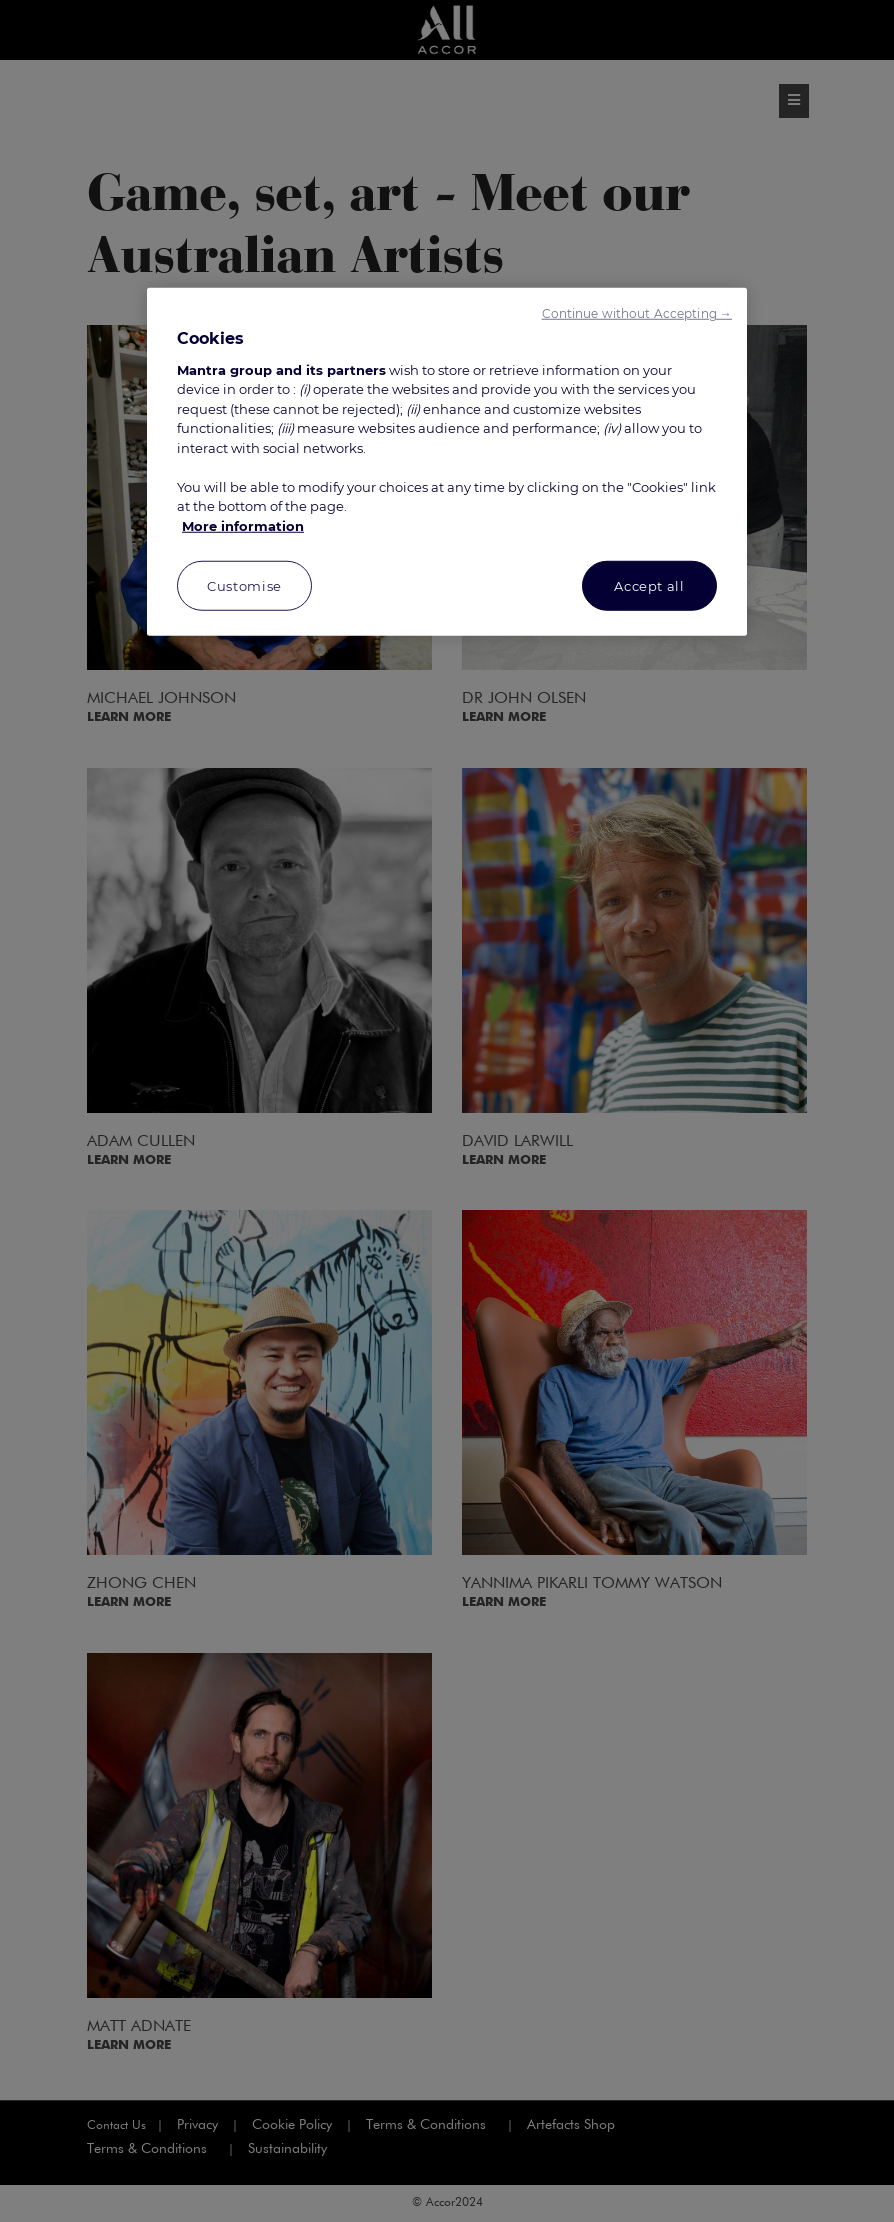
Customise (244, 586)
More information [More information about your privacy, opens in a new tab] (243, 526)
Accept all (649, 586)
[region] (447, 462)
